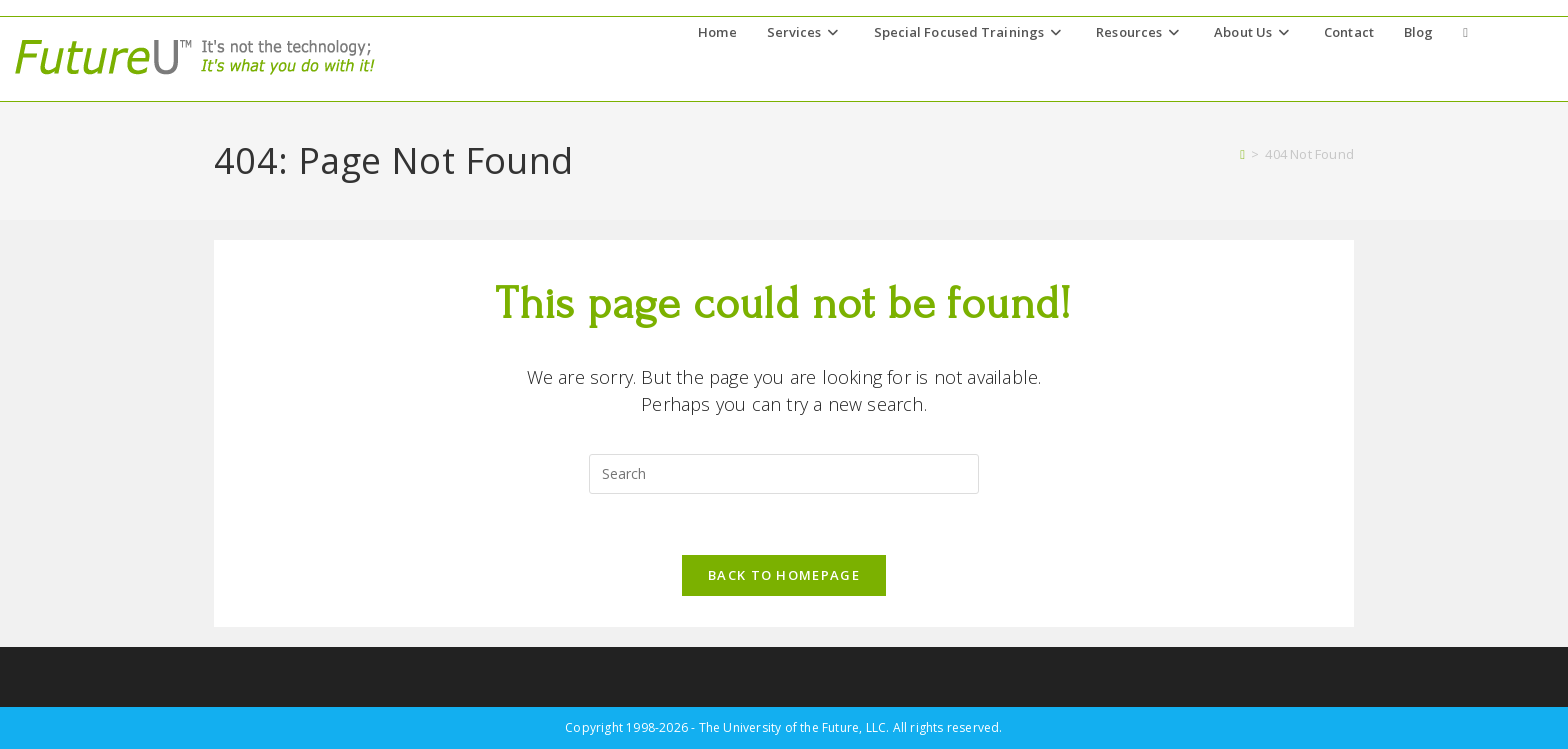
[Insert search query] (784, 474)
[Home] (1242, 154)
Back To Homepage (784, 575)
